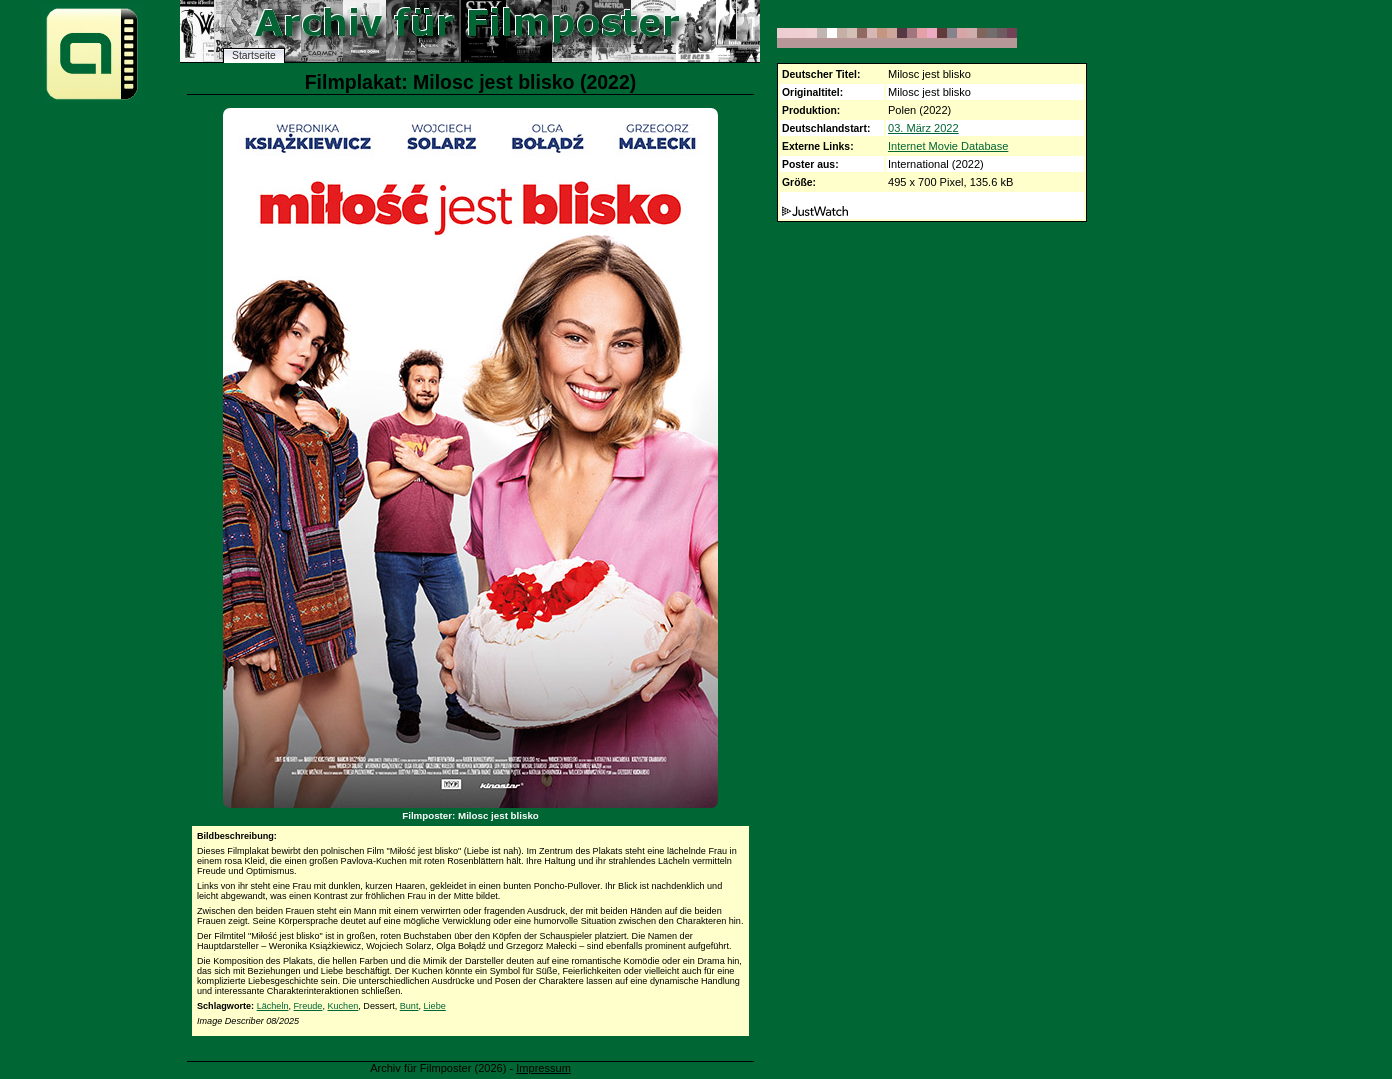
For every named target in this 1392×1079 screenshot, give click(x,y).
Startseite (254, 55)
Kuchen (342, 1006)
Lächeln (273, 1006)
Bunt (409, 1006)
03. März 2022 (923, 128)
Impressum (543, 1068)
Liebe (435, 1006)
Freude (308, 1006)
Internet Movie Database (948, 146)
